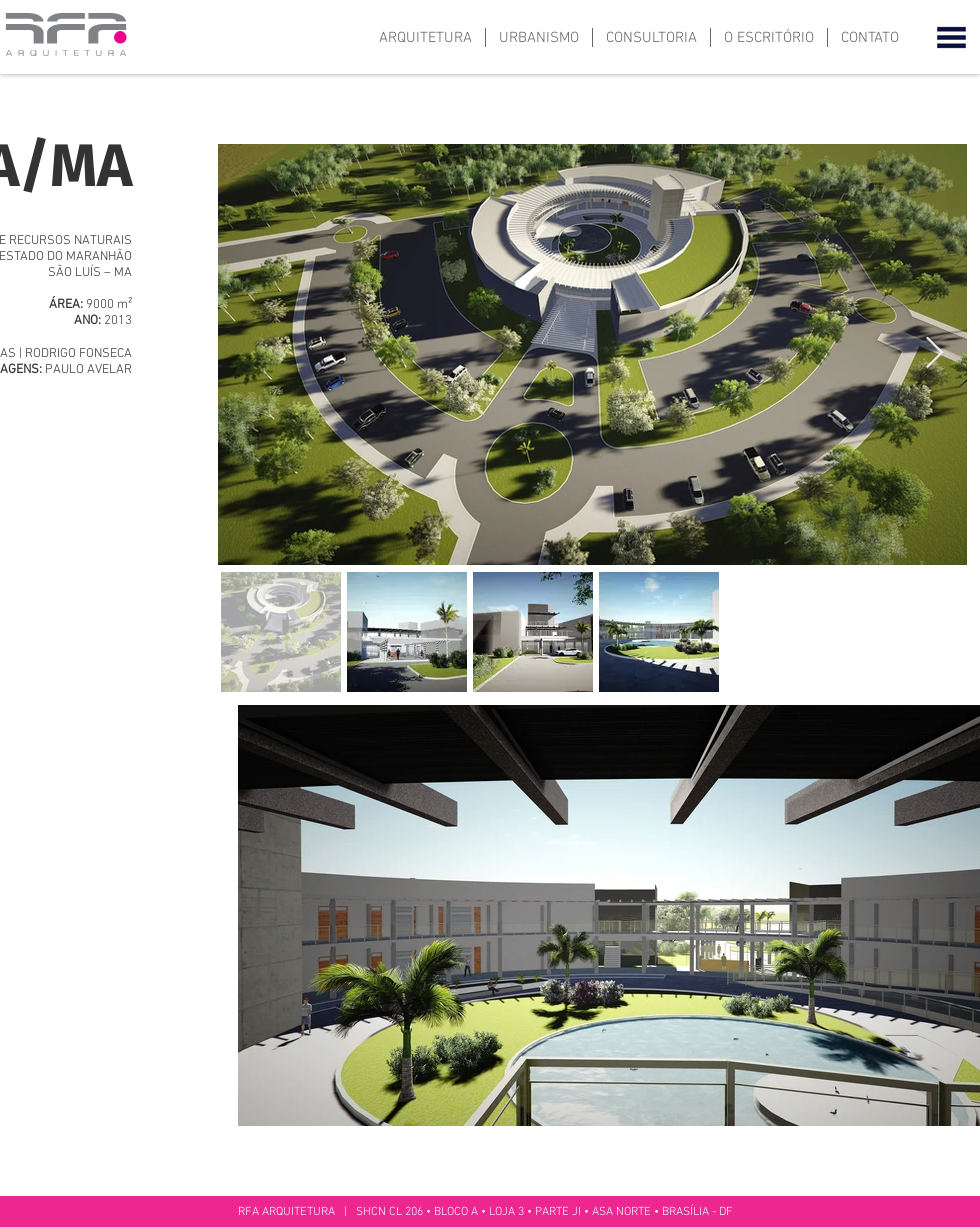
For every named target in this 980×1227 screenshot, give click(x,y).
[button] (951, 37)
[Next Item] (934, 354)
